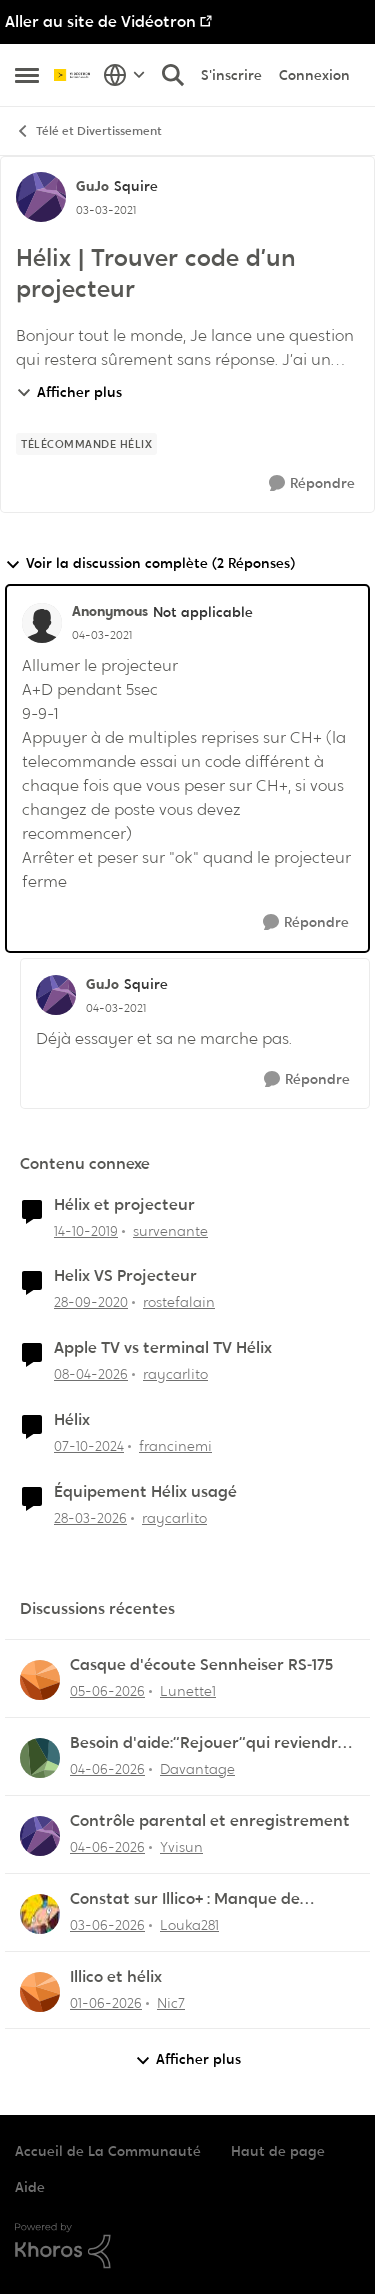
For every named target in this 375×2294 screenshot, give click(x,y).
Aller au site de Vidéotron (100, 21)
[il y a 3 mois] (91, 1374)
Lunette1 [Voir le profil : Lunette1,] (188, 1691)
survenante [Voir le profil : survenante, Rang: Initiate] (170, 1230)
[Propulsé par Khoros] (187, 2246)
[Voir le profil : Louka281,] (40, 1914)
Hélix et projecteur (124, 1205)
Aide (30, 2187)
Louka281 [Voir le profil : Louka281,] (189, 1925)
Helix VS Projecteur (125, 1276)
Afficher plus (69, 392)
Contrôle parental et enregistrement (210, 1821)
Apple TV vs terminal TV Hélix (163, 1348)
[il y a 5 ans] (91, 1302)
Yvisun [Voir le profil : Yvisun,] (181, 1847)
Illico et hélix (116, 1977)
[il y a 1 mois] (107, 1691)
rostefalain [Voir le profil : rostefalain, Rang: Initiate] (179, 1302)
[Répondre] (312, 483)
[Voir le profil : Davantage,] (40, 1758)
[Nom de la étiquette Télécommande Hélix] (86, 444)
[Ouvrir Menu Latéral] (27, 75)
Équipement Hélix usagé (145, 1492)
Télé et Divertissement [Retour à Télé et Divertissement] (88, 131)
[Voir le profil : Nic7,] (40, 1992)
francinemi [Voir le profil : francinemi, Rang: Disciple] (175, 1446)
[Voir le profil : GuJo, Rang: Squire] (41, 197)
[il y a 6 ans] (86, 1230)
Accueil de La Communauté (108, 2151)
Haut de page (278, 2151)
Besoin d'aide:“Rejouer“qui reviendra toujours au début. (209, 1743)
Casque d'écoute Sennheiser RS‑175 (201, 1665)
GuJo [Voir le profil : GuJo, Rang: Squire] (92, 186)
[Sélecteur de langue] (124, 75)
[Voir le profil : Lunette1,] (40, 1680)
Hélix (72, 1420)
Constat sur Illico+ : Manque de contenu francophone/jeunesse (190, 1899)
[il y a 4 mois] (90, 1518)
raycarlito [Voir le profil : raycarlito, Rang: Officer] (175, 1374)
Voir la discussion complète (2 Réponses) (150, 563)
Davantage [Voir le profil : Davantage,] (197, 1769)
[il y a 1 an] (89, 1446)
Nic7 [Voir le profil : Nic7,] (171, 2002)
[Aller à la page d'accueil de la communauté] (73, 75)
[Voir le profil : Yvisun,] (40, 1836)
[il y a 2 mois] (106, 2002)
